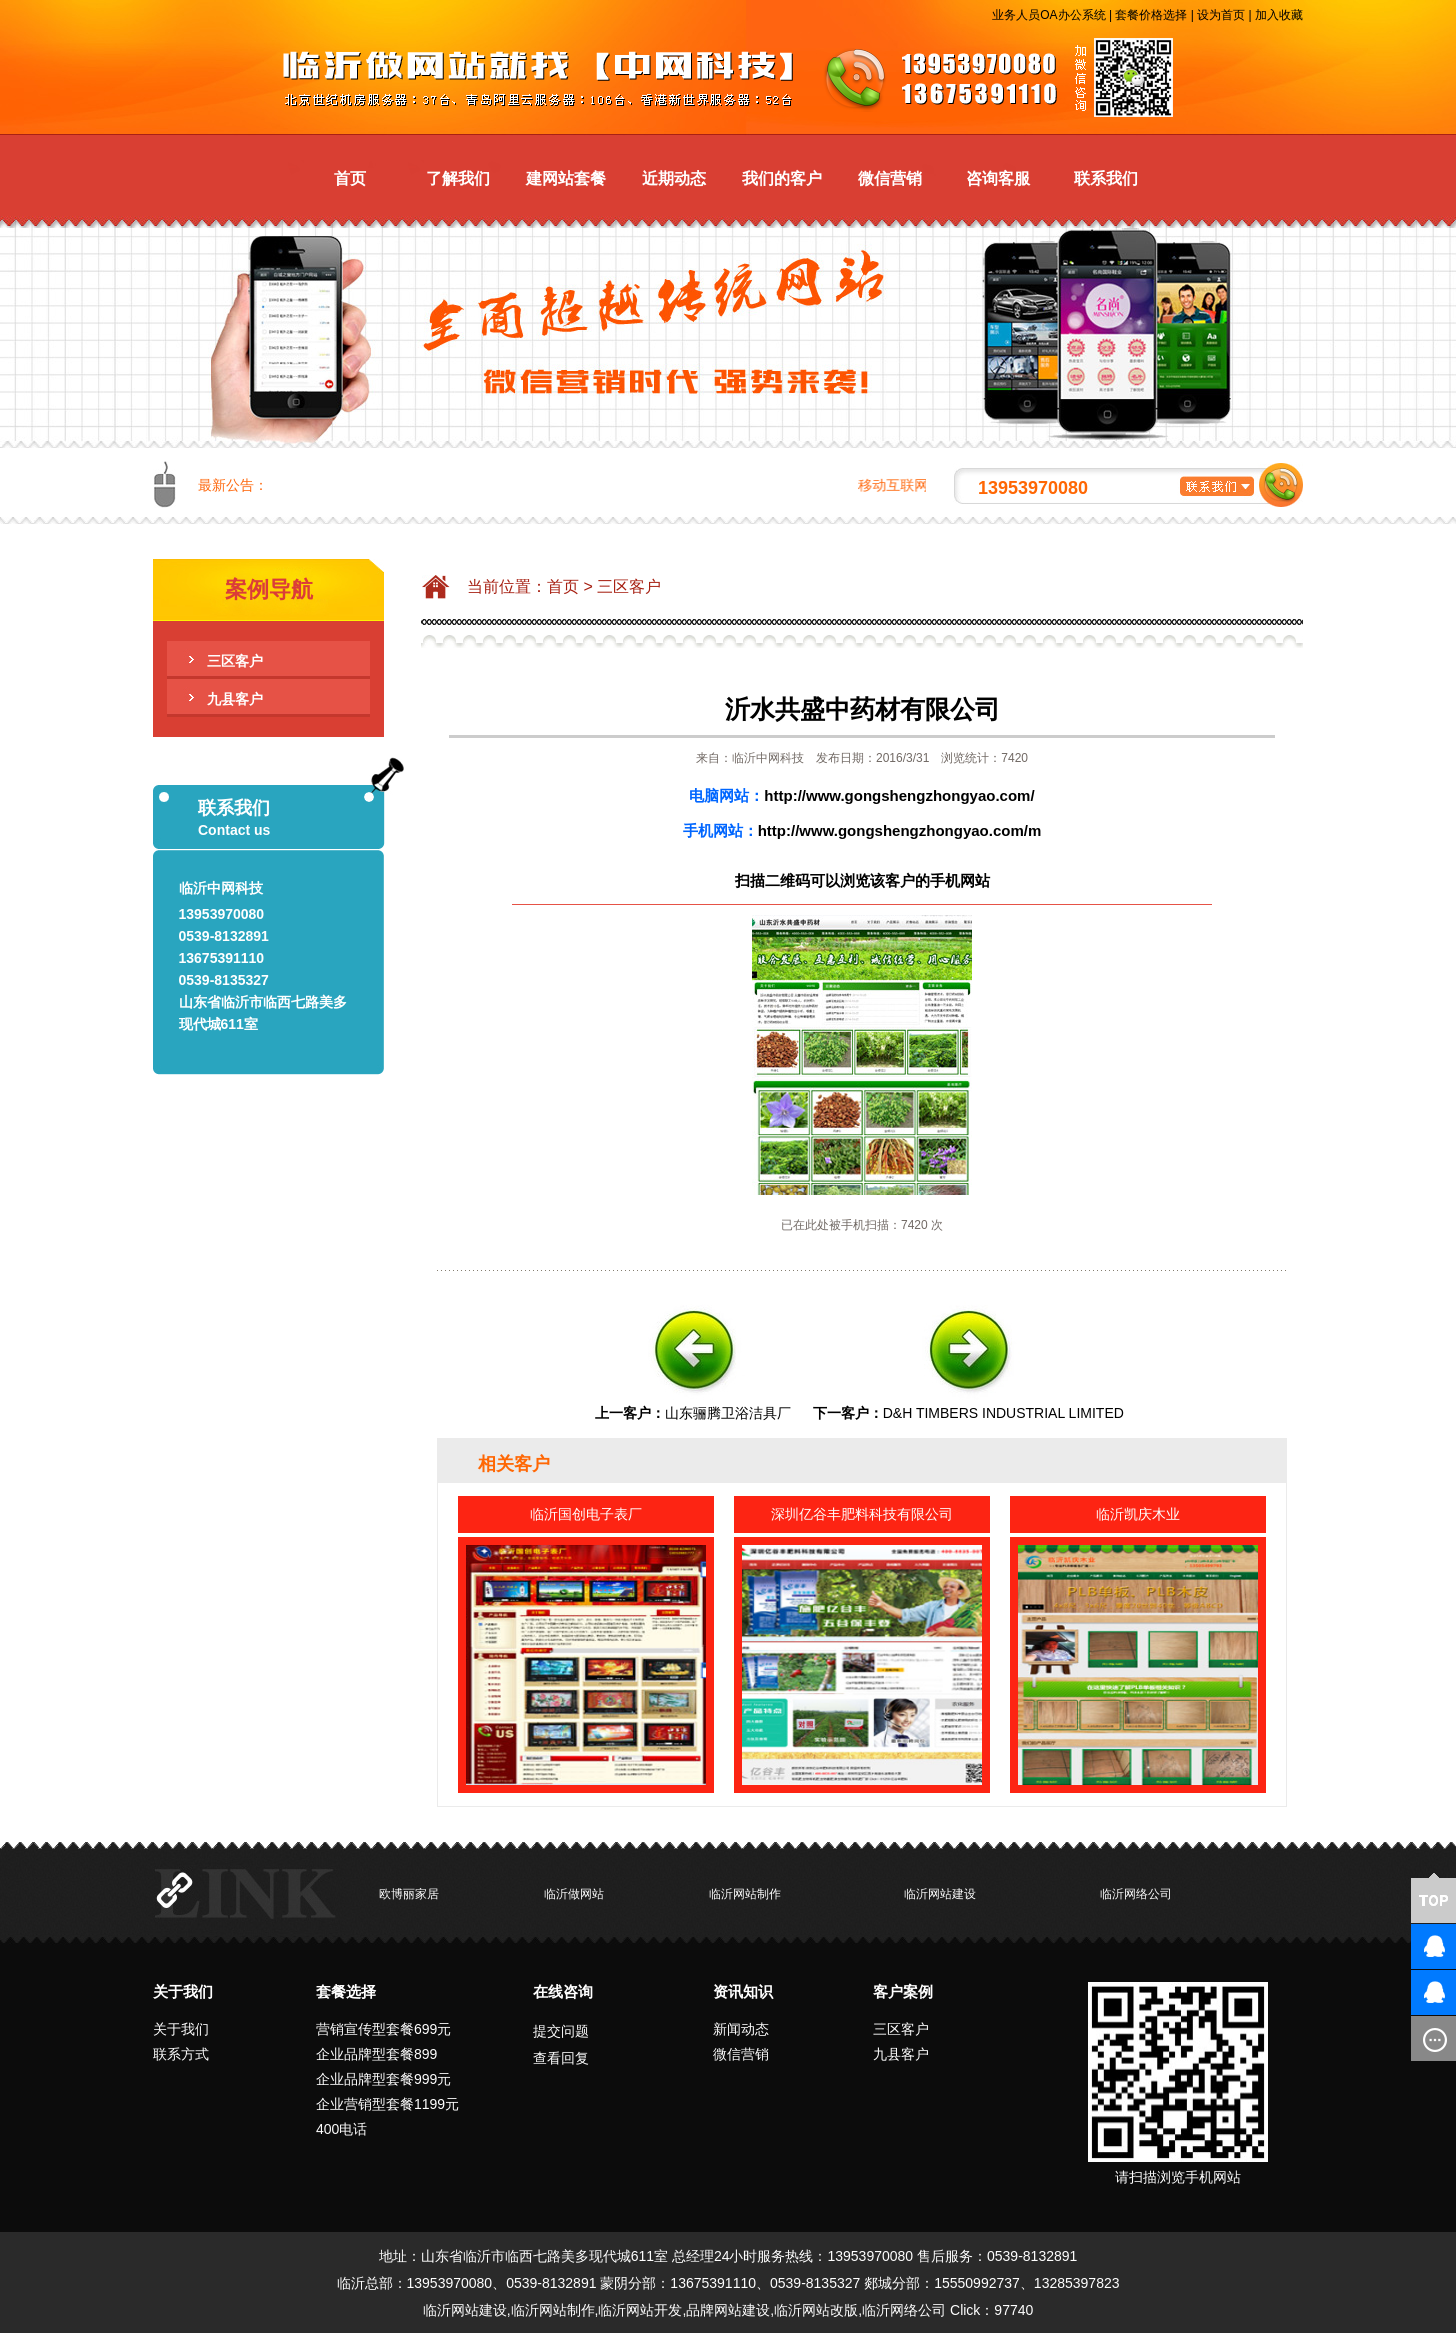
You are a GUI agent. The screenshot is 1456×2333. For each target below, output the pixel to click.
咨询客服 (998, 178)
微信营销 (890, 178)
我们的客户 (782, 178)
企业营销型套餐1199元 (387, 2104)
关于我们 (183, 1991)
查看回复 (561, 2058)
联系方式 (181, 2054)
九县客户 (235, 699)
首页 (350, 178)
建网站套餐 (566, 178)
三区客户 (235, 661)
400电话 (341, 2129)
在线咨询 (563, 1991)
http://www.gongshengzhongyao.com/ (899, 795)
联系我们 (1106, 178)
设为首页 (1221, 15)
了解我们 (458, 178)
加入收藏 (1279, 15)
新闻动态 (741, 2029)
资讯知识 (743, 1991)
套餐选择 (346, 1991)
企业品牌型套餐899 (376, 2054)
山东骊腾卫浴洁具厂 (728, 1413)
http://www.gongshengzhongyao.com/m (900, 830)
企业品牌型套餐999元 (383, 2079)
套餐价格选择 (1151, 15)
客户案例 (903, 1991)
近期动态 (674, 178)
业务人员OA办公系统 (1048, 15)
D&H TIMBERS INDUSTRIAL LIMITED (1003, 1413)
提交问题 (561, 2031)
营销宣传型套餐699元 (383, 2029)
